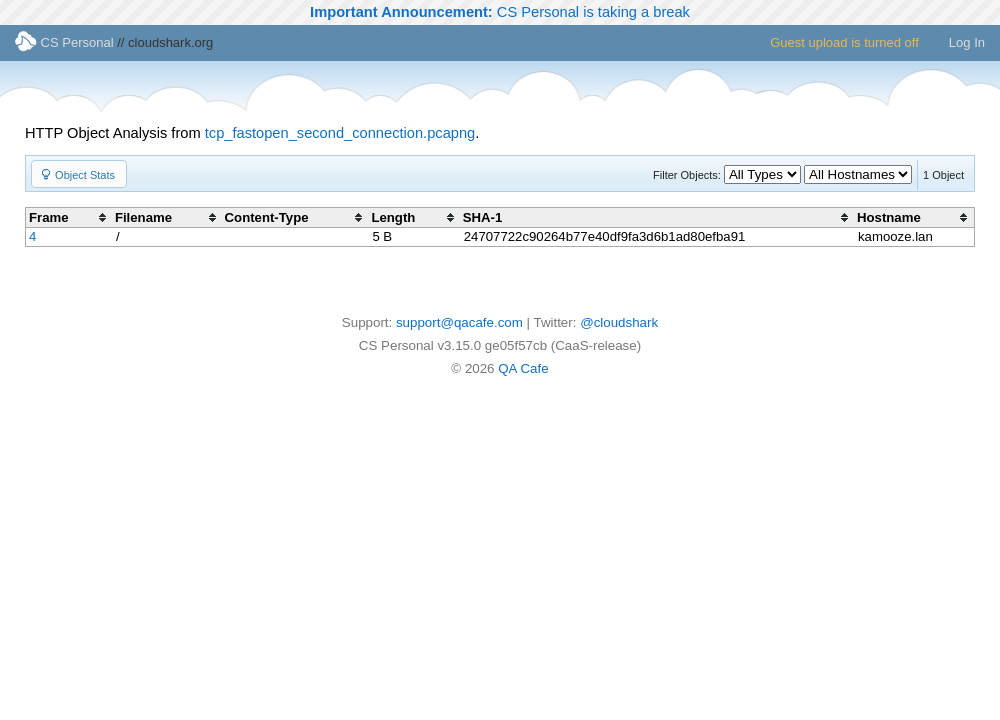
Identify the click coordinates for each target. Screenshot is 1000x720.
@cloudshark (619, 322)
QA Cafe (523, 368)
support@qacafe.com (459, 322)
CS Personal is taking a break (500, 12)
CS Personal (64, 42)
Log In (967, 42)
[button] (79, 174)
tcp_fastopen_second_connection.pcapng (340, 133)
